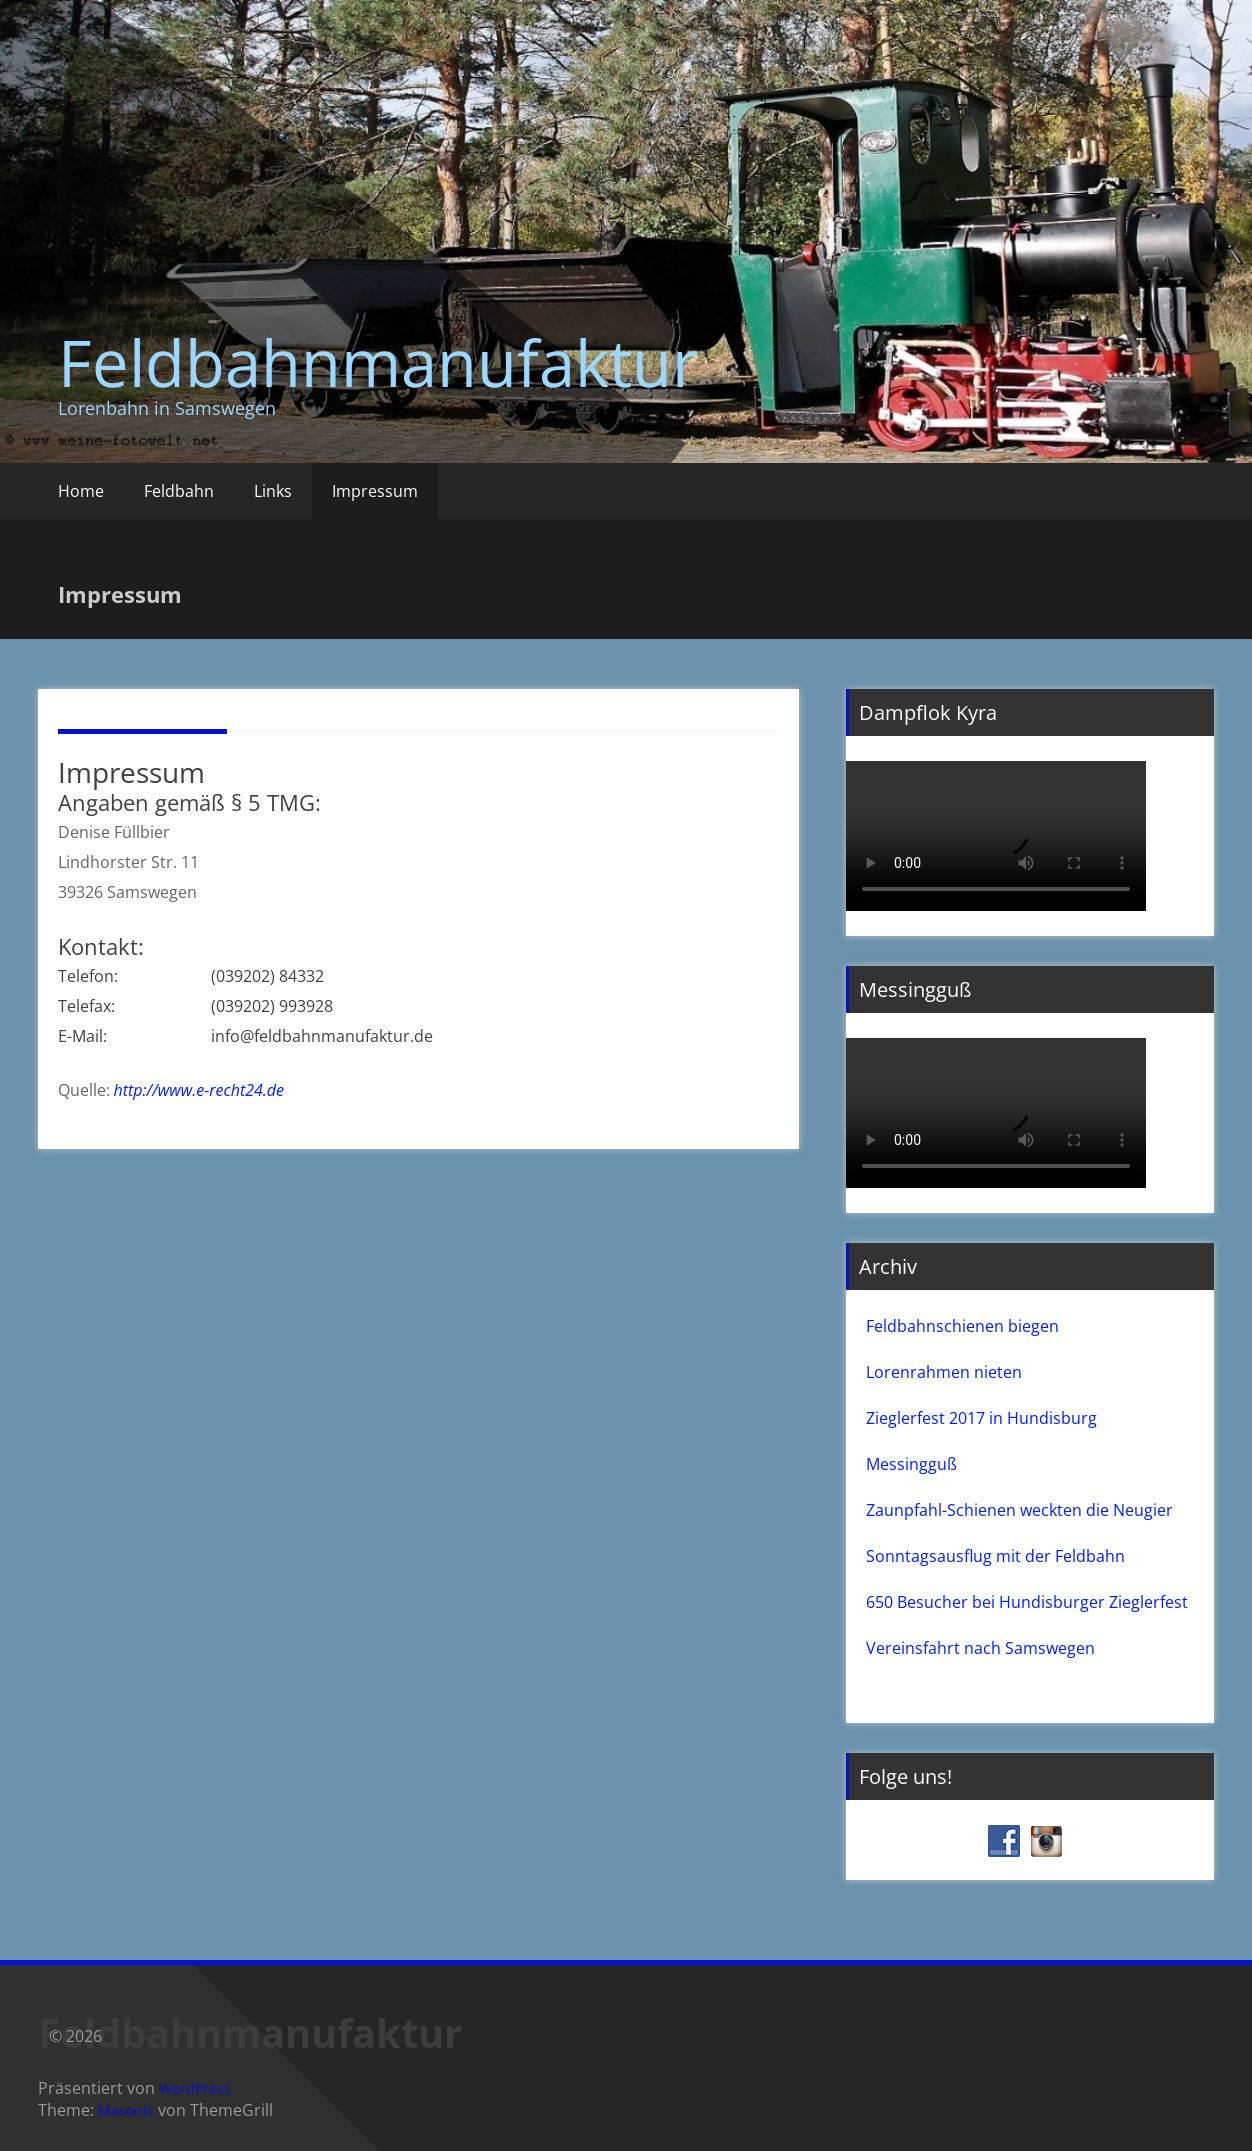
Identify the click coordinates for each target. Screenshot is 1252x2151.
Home (81, 491)
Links (273, 491)
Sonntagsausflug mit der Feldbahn (995, 1556)
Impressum (375, 491)
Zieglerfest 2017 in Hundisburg (981, 1418)
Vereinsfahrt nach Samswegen (980, 1648)
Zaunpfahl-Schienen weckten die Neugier (1019, 1510)
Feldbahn (179, 491)
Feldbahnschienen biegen (962, 1326)
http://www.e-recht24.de (199, 1090)
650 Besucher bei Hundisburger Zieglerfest (1027, 1602)
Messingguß (911, 1464)
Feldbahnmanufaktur (378, 362)
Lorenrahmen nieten (944, 1372)
